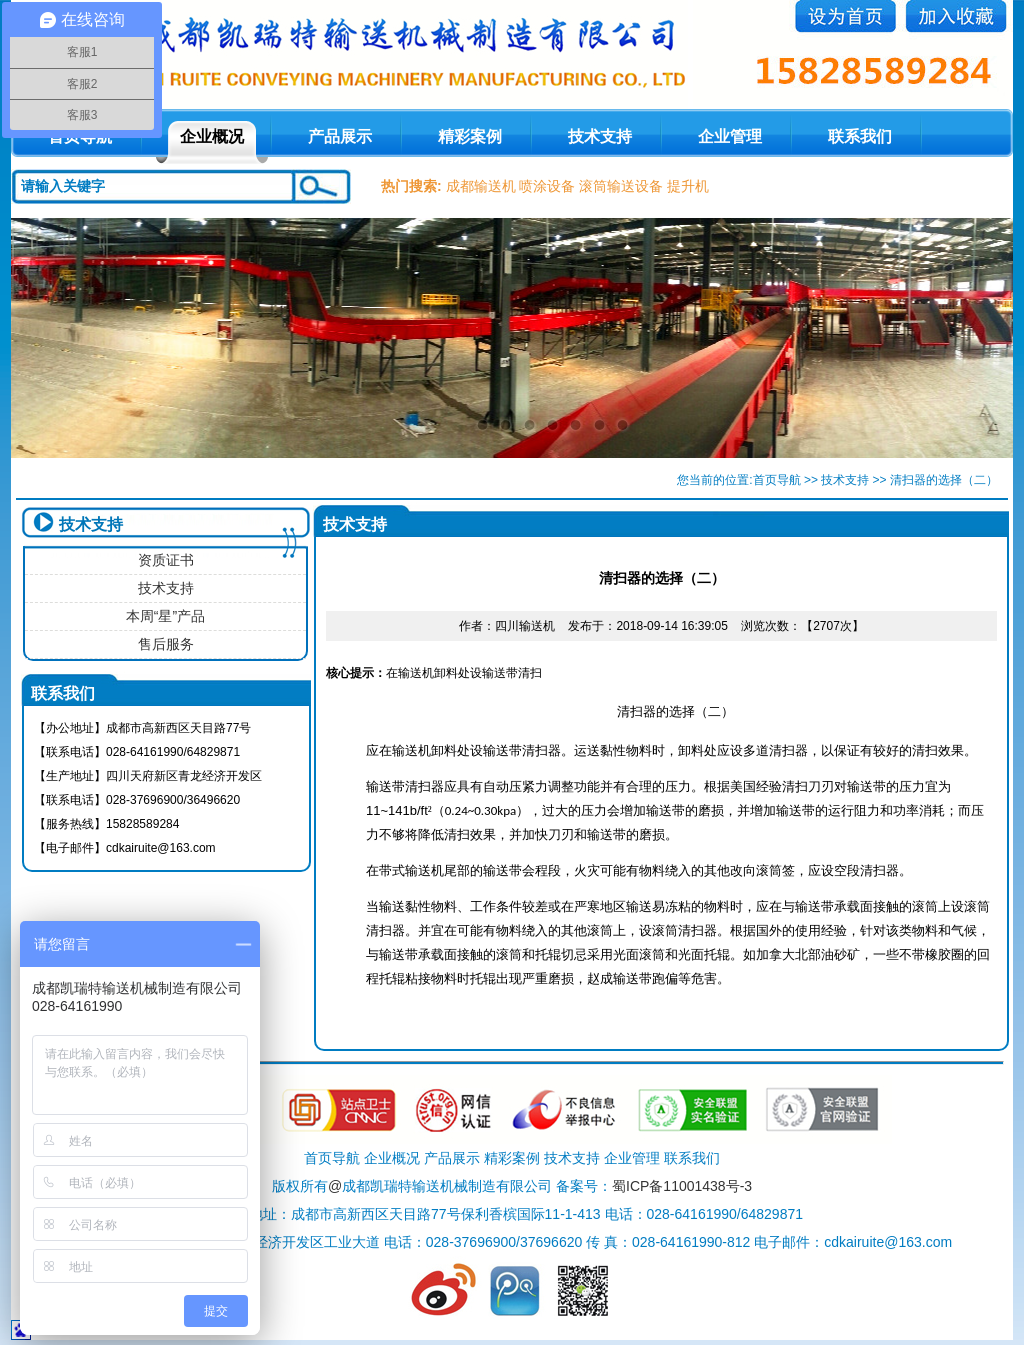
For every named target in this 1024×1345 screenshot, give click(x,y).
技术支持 (600, 136)
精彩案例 (470, 136)
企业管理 (730, 136)
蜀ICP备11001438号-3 (682, 1186)
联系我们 (860, 136)
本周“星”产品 (165, 616)
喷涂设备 (547, 186)
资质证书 (166, 560)
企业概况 (212, 136)
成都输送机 (481, 186)
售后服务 (166, 644)
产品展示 (340, 136)
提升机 (688, 186)
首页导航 (777, 480)
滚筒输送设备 (621, 186)
